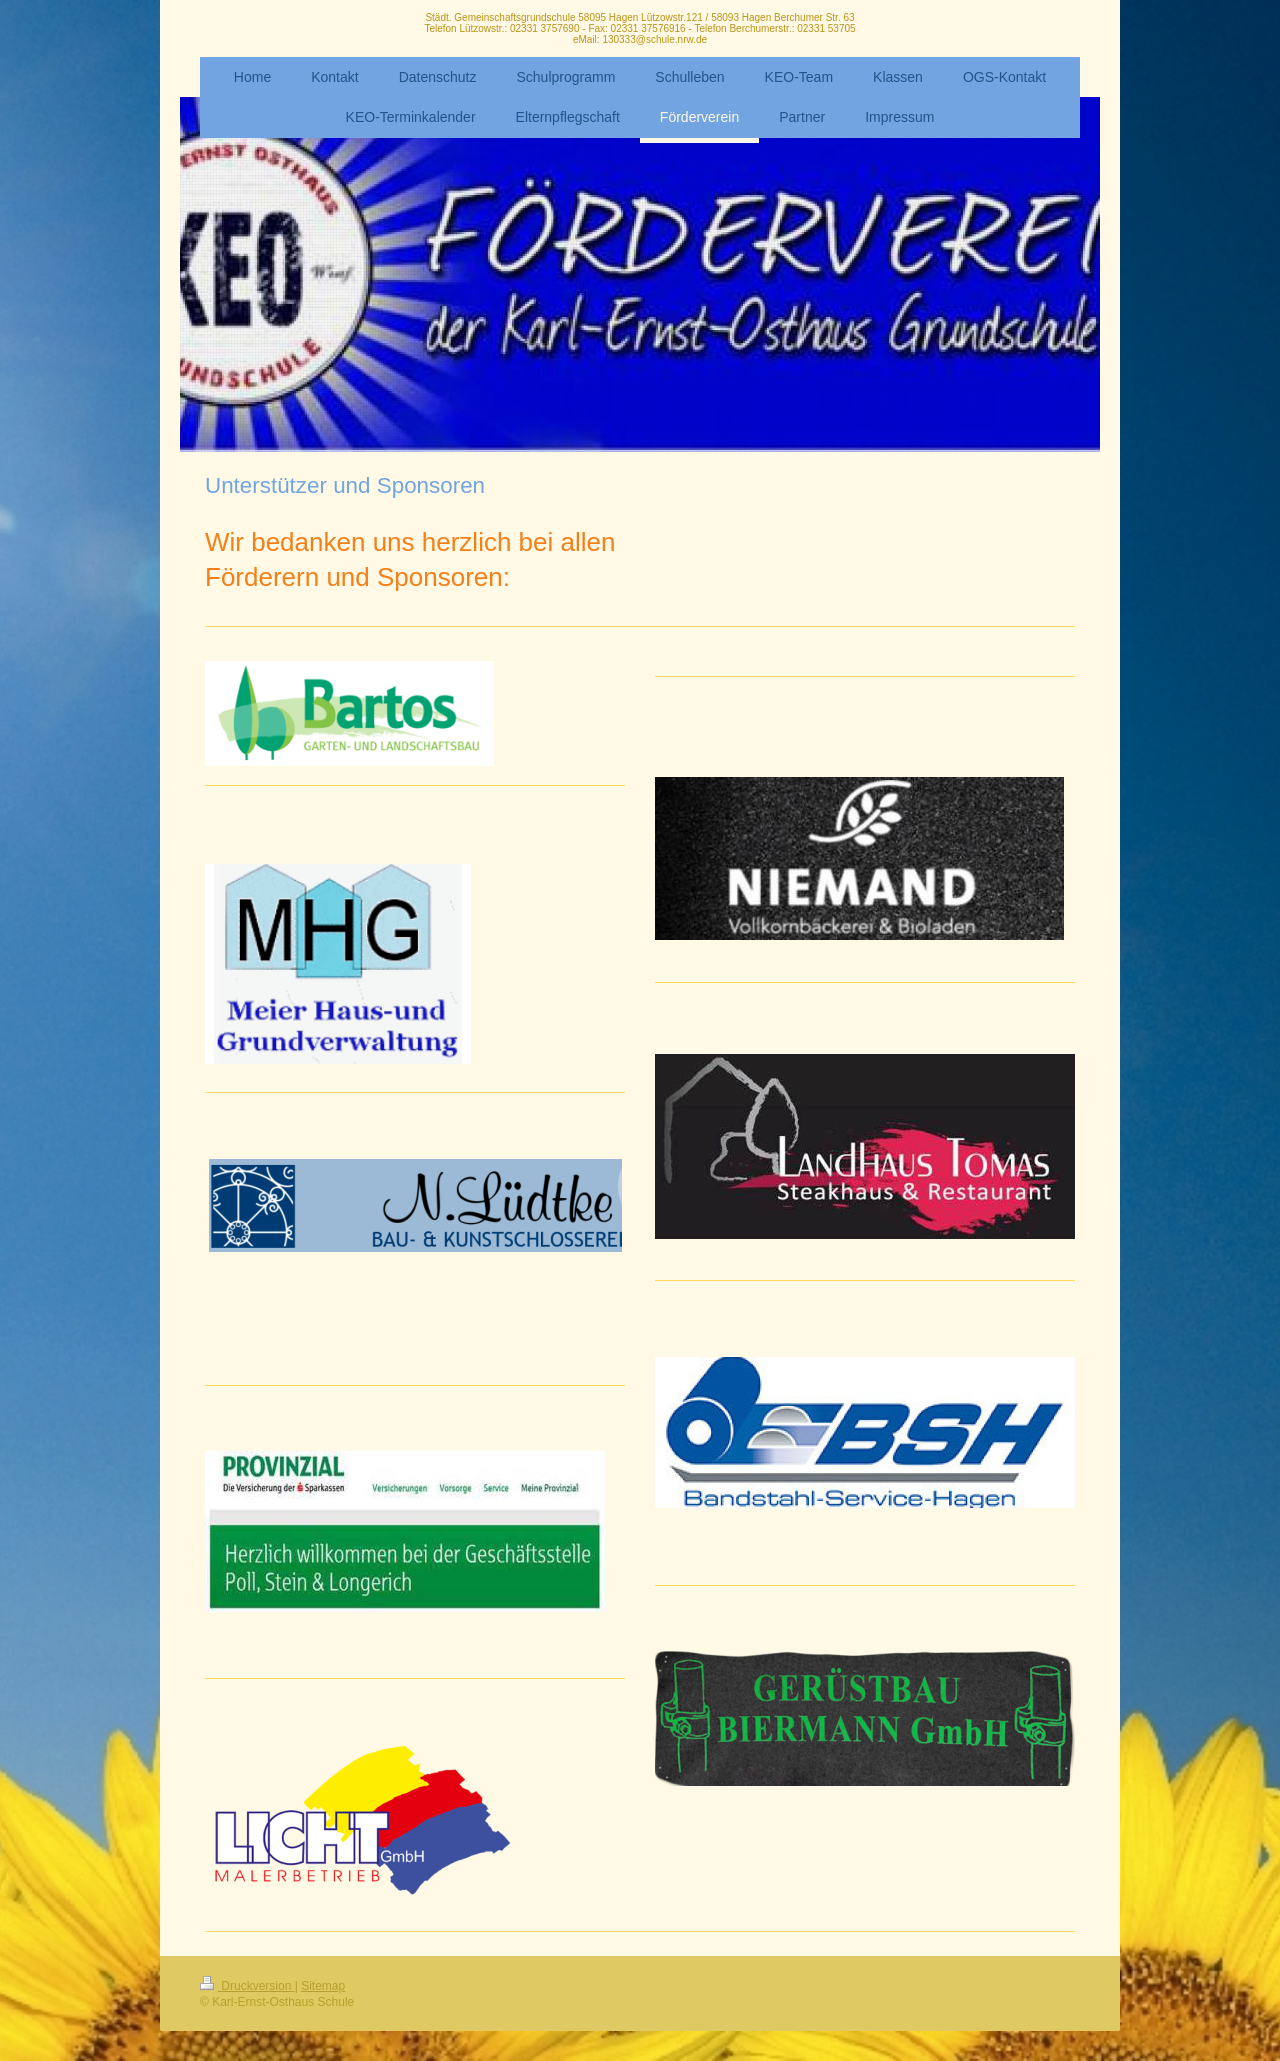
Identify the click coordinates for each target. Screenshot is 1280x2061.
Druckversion (247, 1986)
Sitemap (323, 1986)
